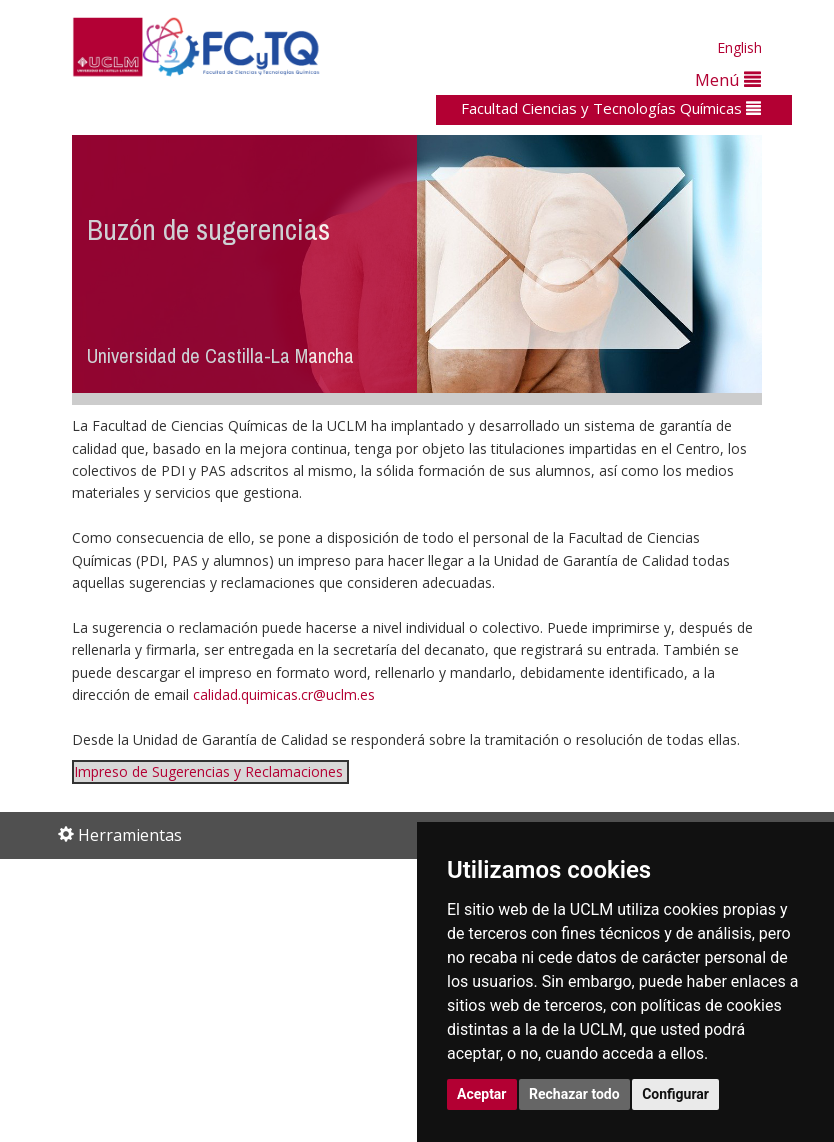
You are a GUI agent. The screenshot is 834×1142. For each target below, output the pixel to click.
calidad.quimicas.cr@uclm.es (284, 694)
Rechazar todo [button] (574, 1094)
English (739, 47)
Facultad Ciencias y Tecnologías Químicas (611, 108)
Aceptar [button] (482, 1094)
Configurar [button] (675, 1094)
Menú (728, 79)
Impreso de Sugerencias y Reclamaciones (208, 771)
